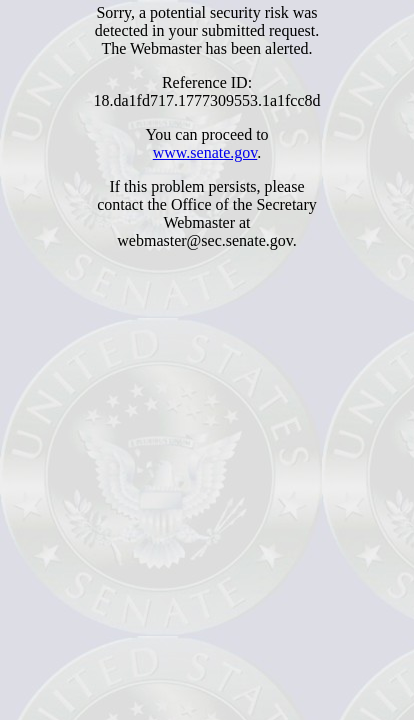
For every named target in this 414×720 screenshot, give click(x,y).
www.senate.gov (205, 152)
